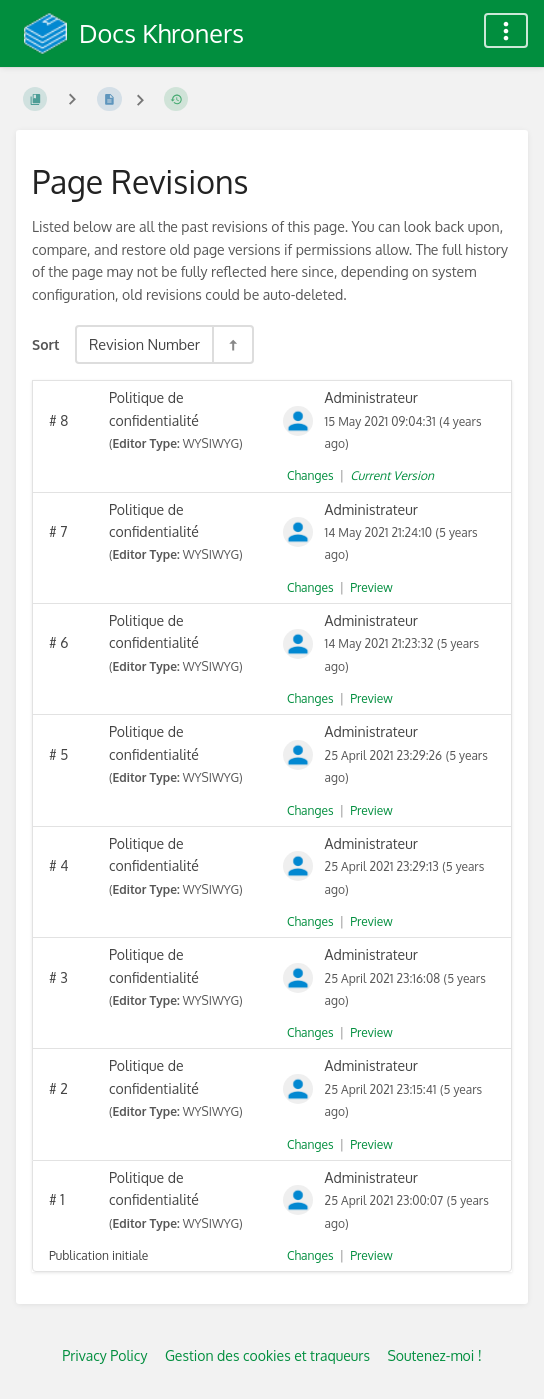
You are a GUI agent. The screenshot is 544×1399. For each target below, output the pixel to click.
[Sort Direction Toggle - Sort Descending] (232, 344)
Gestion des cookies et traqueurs (267, 1355)
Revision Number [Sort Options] (144, 344)
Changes (310, 475)
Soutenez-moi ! (434, 1355)
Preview (371, 587)
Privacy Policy (104, 1355)
